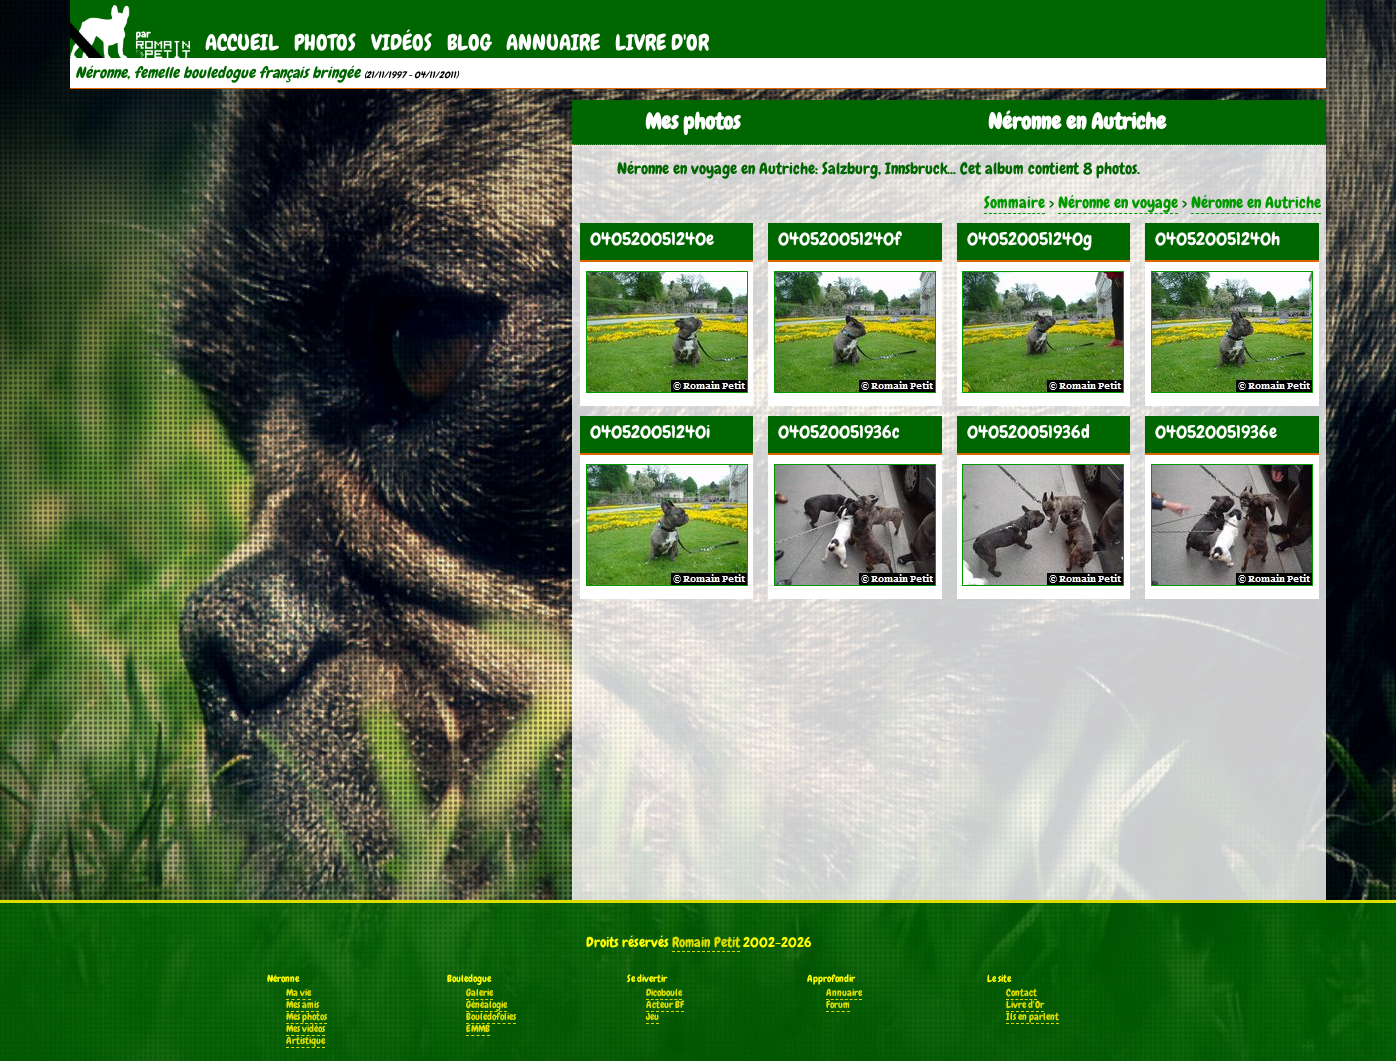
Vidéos (401, 42)
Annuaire (553, 42)
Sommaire (1014, 202)
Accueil (242, 42)
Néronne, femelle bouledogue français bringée (217, 73)
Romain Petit (706, 942)
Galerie (479, 993)
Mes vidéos (305, 1029)
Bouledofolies (491, 1017)
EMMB (478, 1029)
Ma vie (298, 993)
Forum (838, 1005)
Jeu (652, 1017)
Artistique (305, 1041)
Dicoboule (664, 993)
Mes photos (306, 1017)
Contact (1021, 993)
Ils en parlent (1032, 1017)
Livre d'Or (662, 42)
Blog (469, 42)
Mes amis (302, 1005)
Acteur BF (665, 1005)
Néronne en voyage (1118, 202)
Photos (325, 42)
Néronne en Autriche (1256, 202)
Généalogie (486, 1005)
